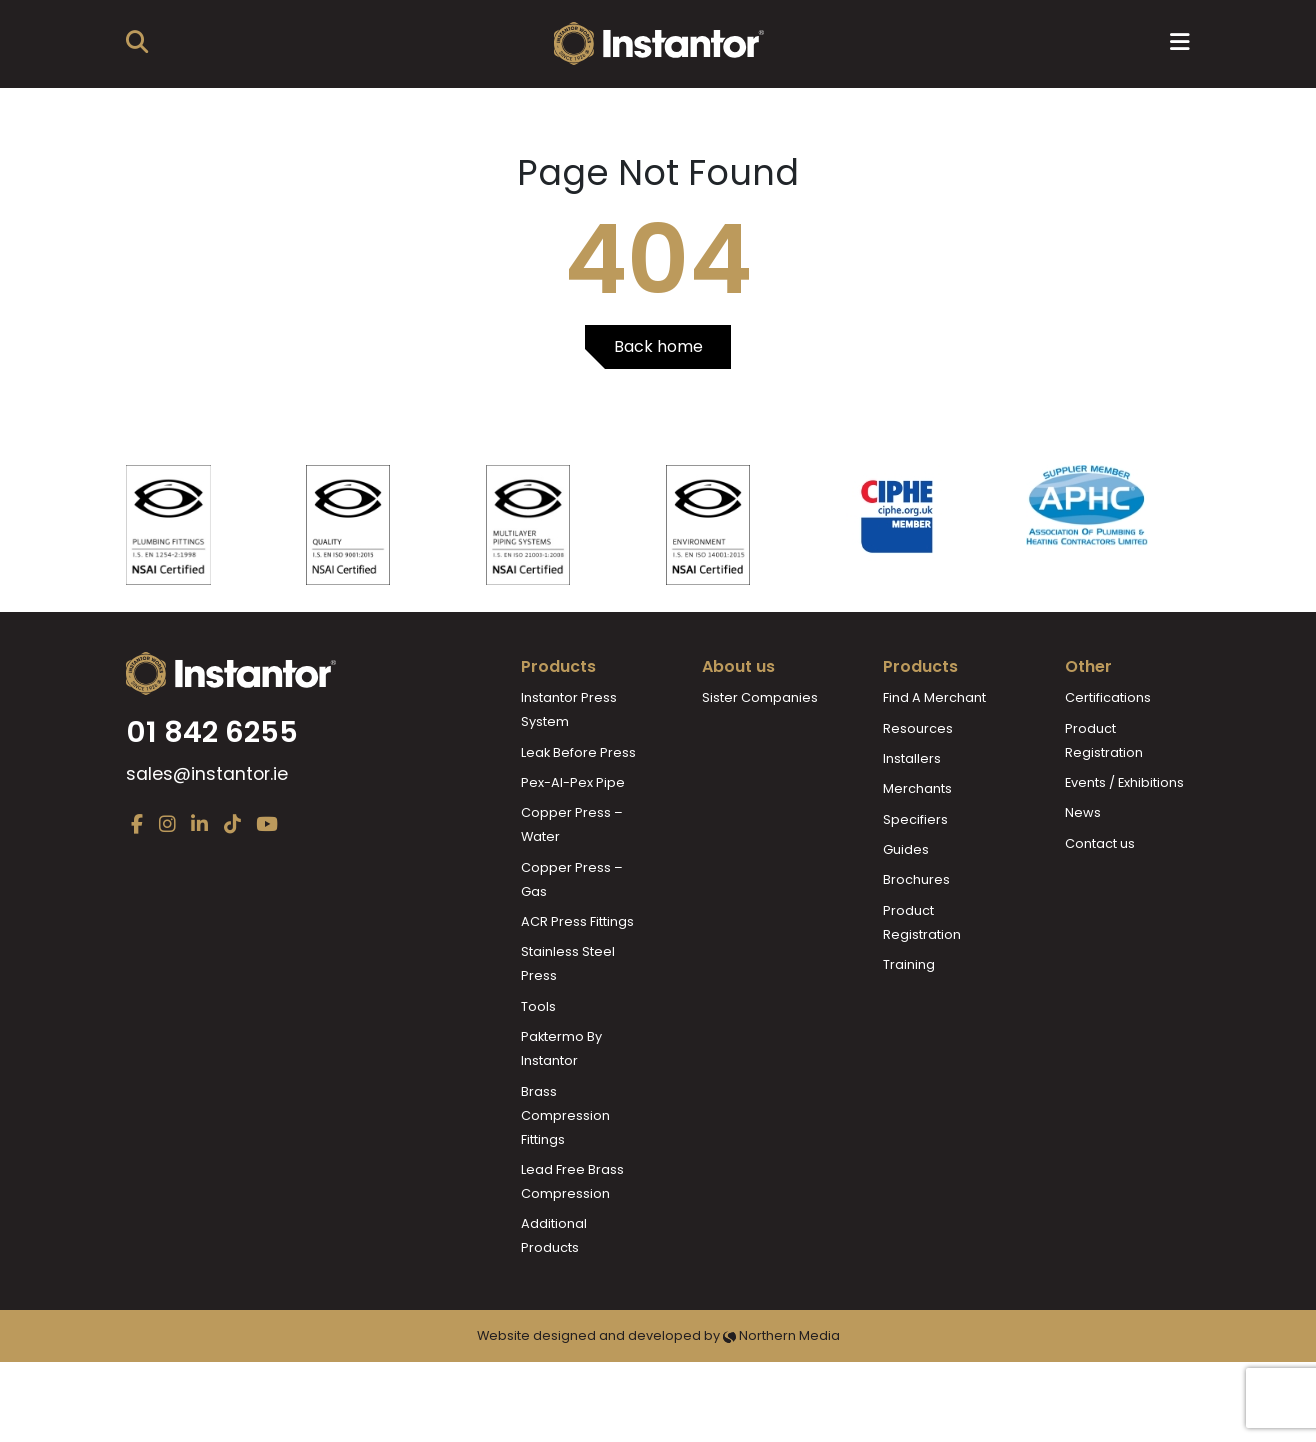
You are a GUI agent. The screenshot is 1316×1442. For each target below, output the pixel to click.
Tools (538, 1006)
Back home (658, 346)
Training (909, 964)
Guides (906, 849)
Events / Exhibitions (1124, 782)
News (1083, 812)
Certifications (1108, 697)
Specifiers (915, 819)
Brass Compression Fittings (565, 1115)
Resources (918, 728)
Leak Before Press (578, 752)
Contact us (1100, 843)
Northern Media (781, 1335)
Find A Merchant (934, 697)
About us (738, 666)
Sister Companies (760, 697)
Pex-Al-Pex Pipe (573, 782)
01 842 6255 (212, 732)
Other (1088, 666)
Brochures (916, 879)
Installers (912, 758)
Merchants (917, 788)
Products (558, 666)
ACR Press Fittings (577, 921)
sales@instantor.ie (207, 774)
